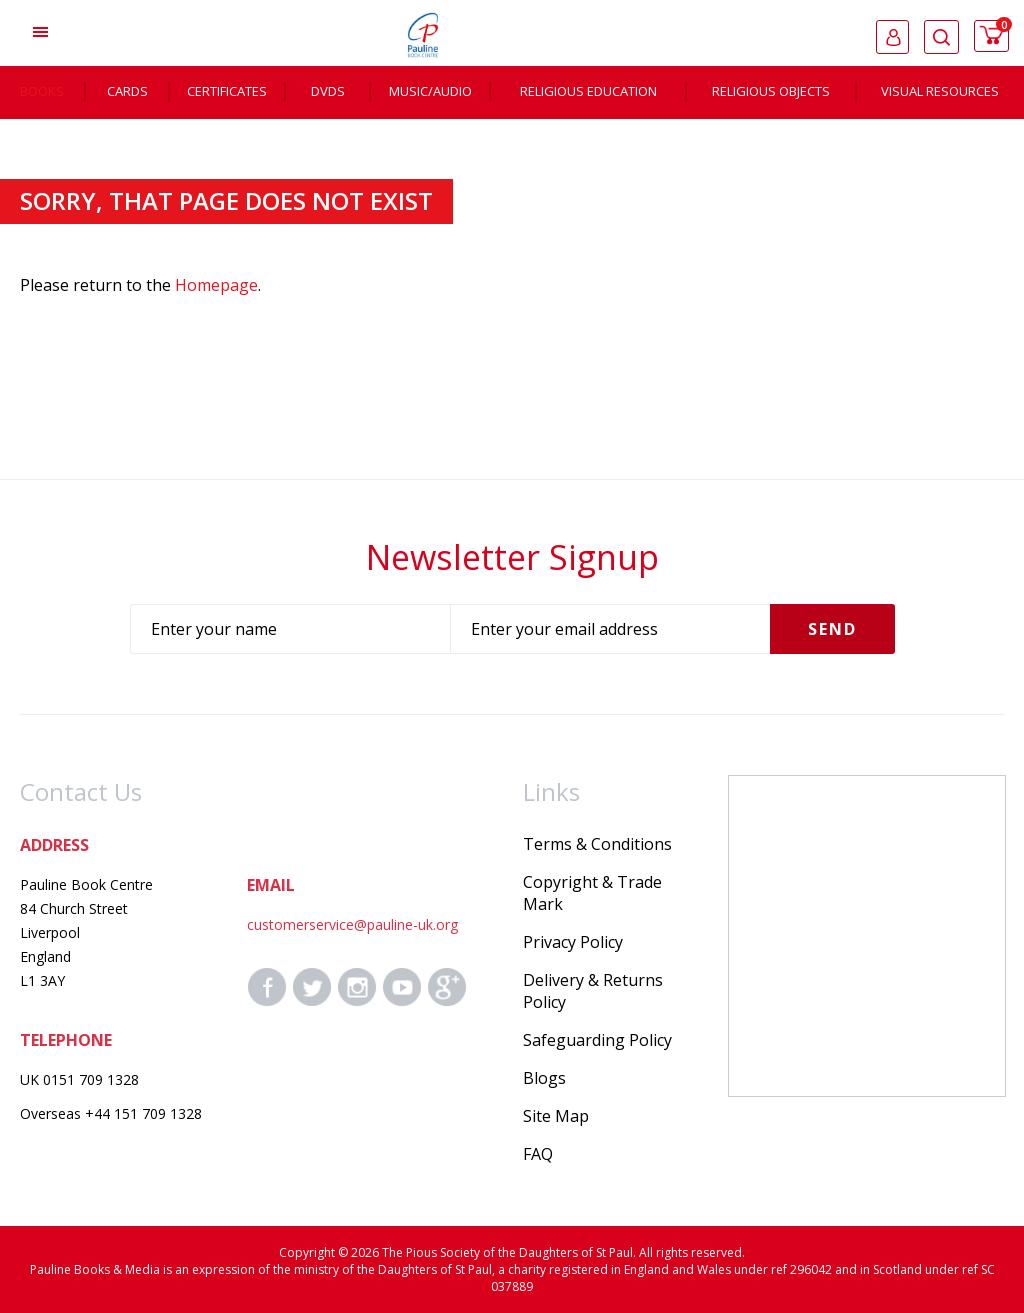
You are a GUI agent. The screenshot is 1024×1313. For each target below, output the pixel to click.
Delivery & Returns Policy (593, 991)
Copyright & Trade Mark (592, 893)
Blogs (544, 1078)
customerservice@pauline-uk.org (352, 924)
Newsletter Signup (512, 557)
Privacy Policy (573, 942)
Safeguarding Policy (597, 1040)
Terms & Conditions (597, 844)
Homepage (216, 285)
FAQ (538, 1154)
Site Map (556, 1116)
